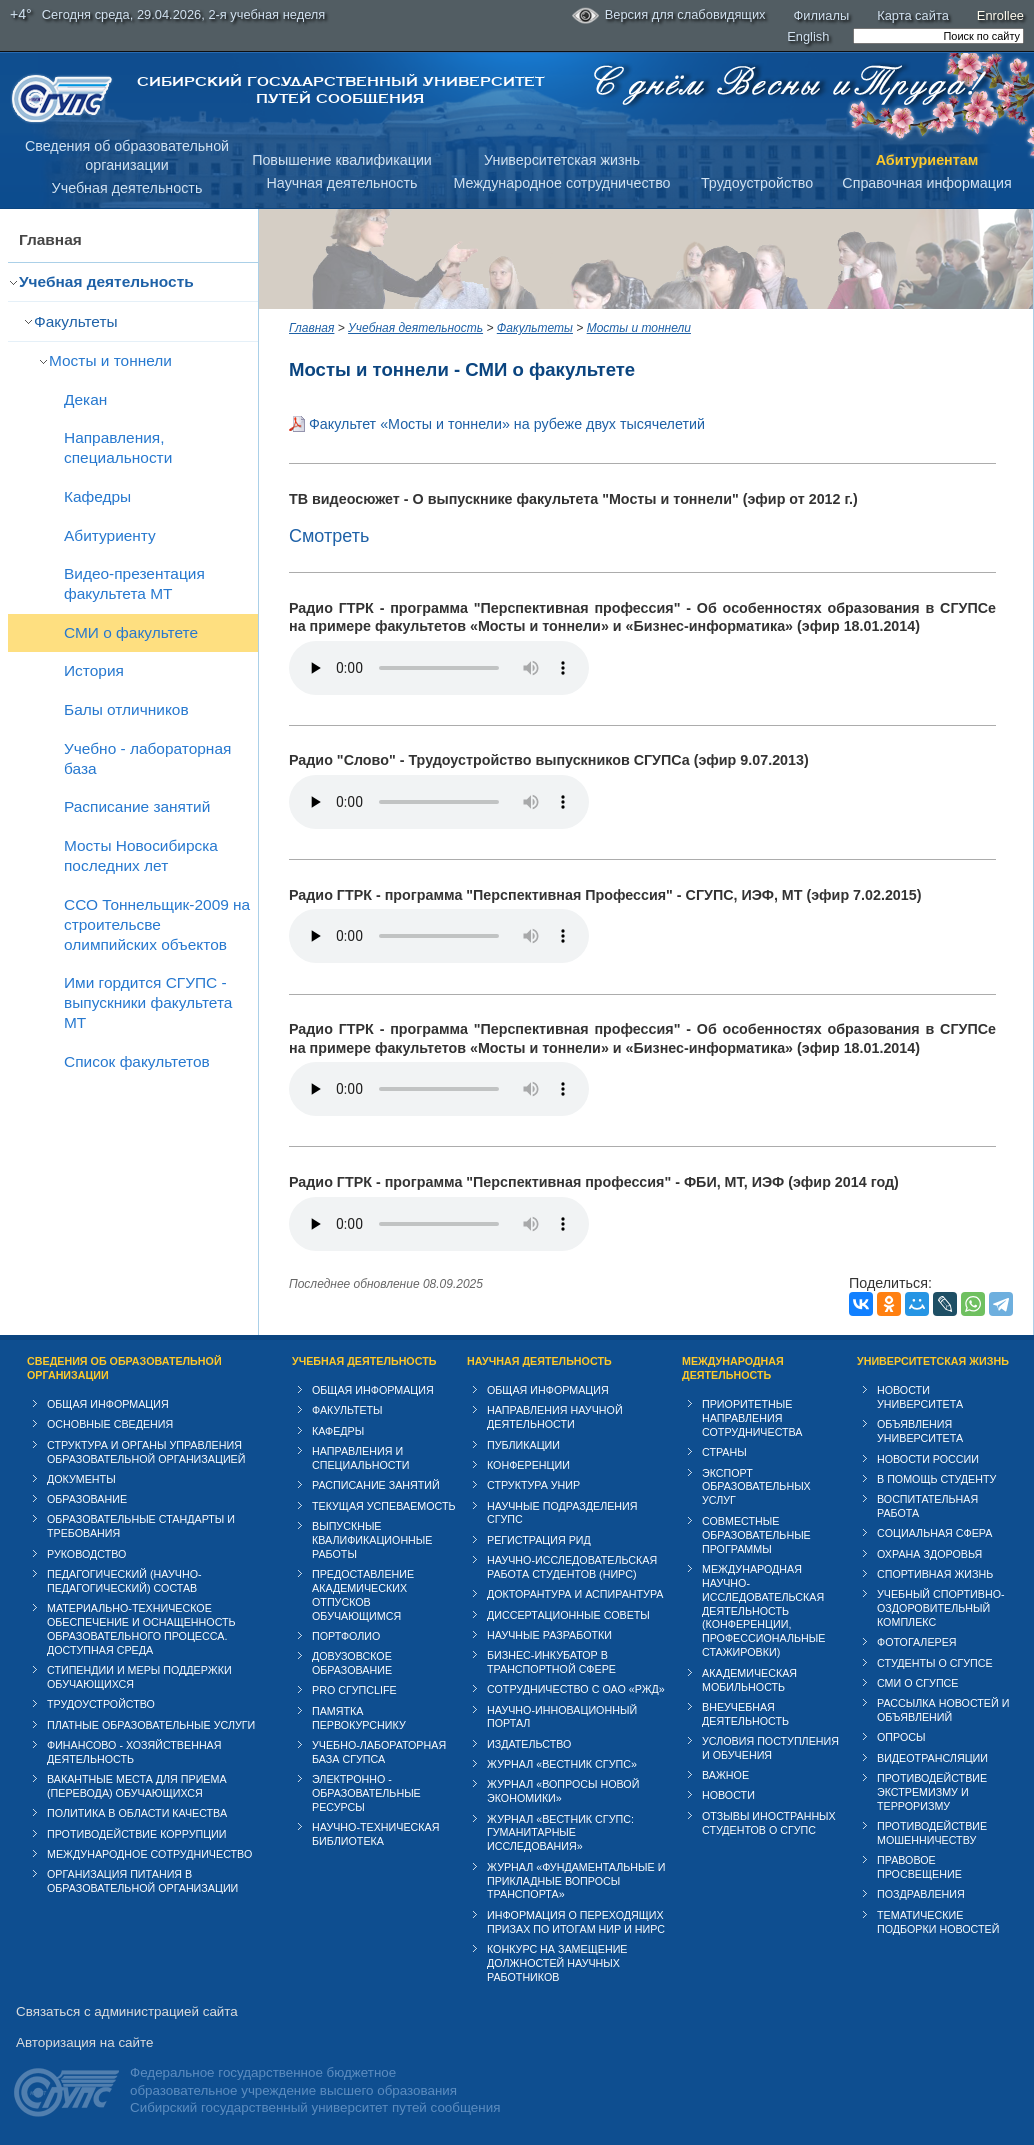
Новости (728, 1795)
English (808, 36)
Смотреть (329, 536)
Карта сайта (913, 15)
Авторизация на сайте (84, 2042)
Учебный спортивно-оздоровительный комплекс (941, 1608)
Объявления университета (920, 1431)
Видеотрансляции (932, 1758)
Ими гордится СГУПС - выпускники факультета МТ (148, 1002)
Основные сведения (110, 1424)
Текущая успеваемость (384, 1506)
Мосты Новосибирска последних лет (141, 855)
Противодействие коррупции (137, 1834)
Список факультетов (137, 1061)
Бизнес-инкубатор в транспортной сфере (551, 1662)
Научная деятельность (342, 183)
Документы (81, 1479)
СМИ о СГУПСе (918, 1683)
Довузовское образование (352, 1663)
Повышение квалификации (342, 160)
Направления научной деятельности (555, 1417)
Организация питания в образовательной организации (142, 1881)
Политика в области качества (137, 1813)
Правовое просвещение (919, 1867)
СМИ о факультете (131, 632)
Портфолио (346, 1636)
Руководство (86, 1554)
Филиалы (822, 15)
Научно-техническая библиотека (375, 1834)
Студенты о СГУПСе (935, 1663)
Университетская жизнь (562, 160)
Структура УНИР (533, 1485)
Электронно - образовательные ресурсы (366, 1793)
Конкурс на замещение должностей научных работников (557, 1963)
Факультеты (76, 321)
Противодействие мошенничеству (932, 1833)
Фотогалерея (917, 1642)
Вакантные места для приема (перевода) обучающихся (137, 1786)
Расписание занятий (137, 806)
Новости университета (920, 1397)
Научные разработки (549, 1635)
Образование (87, 1499)
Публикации (523, 1445)
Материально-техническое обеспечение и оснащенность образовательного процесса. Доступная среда (141, 1629)
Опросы (901, 1737)
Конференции (528, 1465)
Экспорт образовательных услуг (756, 1487)
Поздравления (921, 1894)
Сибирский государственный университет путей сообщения (340, 90)
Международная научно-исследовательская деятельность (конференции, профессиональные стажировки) (763, 1611)
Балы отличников (126, 709)
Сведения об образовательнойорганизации (127, 155)
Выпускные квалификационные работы (372, 1540)
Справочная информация (926, 183)
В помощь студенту (936, 1479)
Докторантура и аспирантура (575, 1594)
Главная (50, 239)
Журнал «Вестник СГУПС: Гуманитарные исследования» (560, 1833)
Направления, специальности (118, 447)
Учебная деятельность (127, 188)
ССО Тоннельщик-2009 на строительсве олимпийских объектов (157, 924)
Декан (85, 399)
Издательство (529, 1744)
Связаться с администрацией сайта (127, 2011)
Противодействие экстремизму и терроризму (932, 1792)
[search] (938, 36)
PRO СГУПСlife (354, 1690)
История (94, 670)
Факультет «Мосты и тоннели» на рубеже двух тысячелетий (507, 424)
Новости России (928, 1459)
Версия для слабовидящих (669, 16)
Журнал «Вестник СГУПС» (562, 1764)
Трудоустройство (757, 183)
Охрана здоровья (929, 1554)
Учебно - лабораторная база (147, 758)
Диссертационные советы (568, 1615)
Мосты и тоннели (110, 360)
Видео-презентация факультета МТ (134, 583)
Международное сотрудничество (561, 183)
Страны (724, 1452)
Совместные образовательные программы (756, 1535)
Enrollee (1000, 15)
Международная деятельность (733, 1368)
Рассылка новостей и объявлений (943, 1710)
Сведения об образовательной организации (124, 1368)
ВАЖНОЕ (725, 1775)
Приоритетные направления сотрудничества (752, 1418)
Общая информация (108, 1404)
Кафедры (97, 496)
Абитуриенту (110, 535)
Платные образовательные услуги (151, 1725)
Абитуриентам (927, 160)
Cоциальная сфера (934, 1533)
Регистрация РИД (539, 1540)
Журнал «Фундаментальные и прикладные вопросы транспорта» (576, 1881)
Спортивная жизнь (935, 1574)
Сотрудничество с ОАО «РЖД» (576, 1689)
